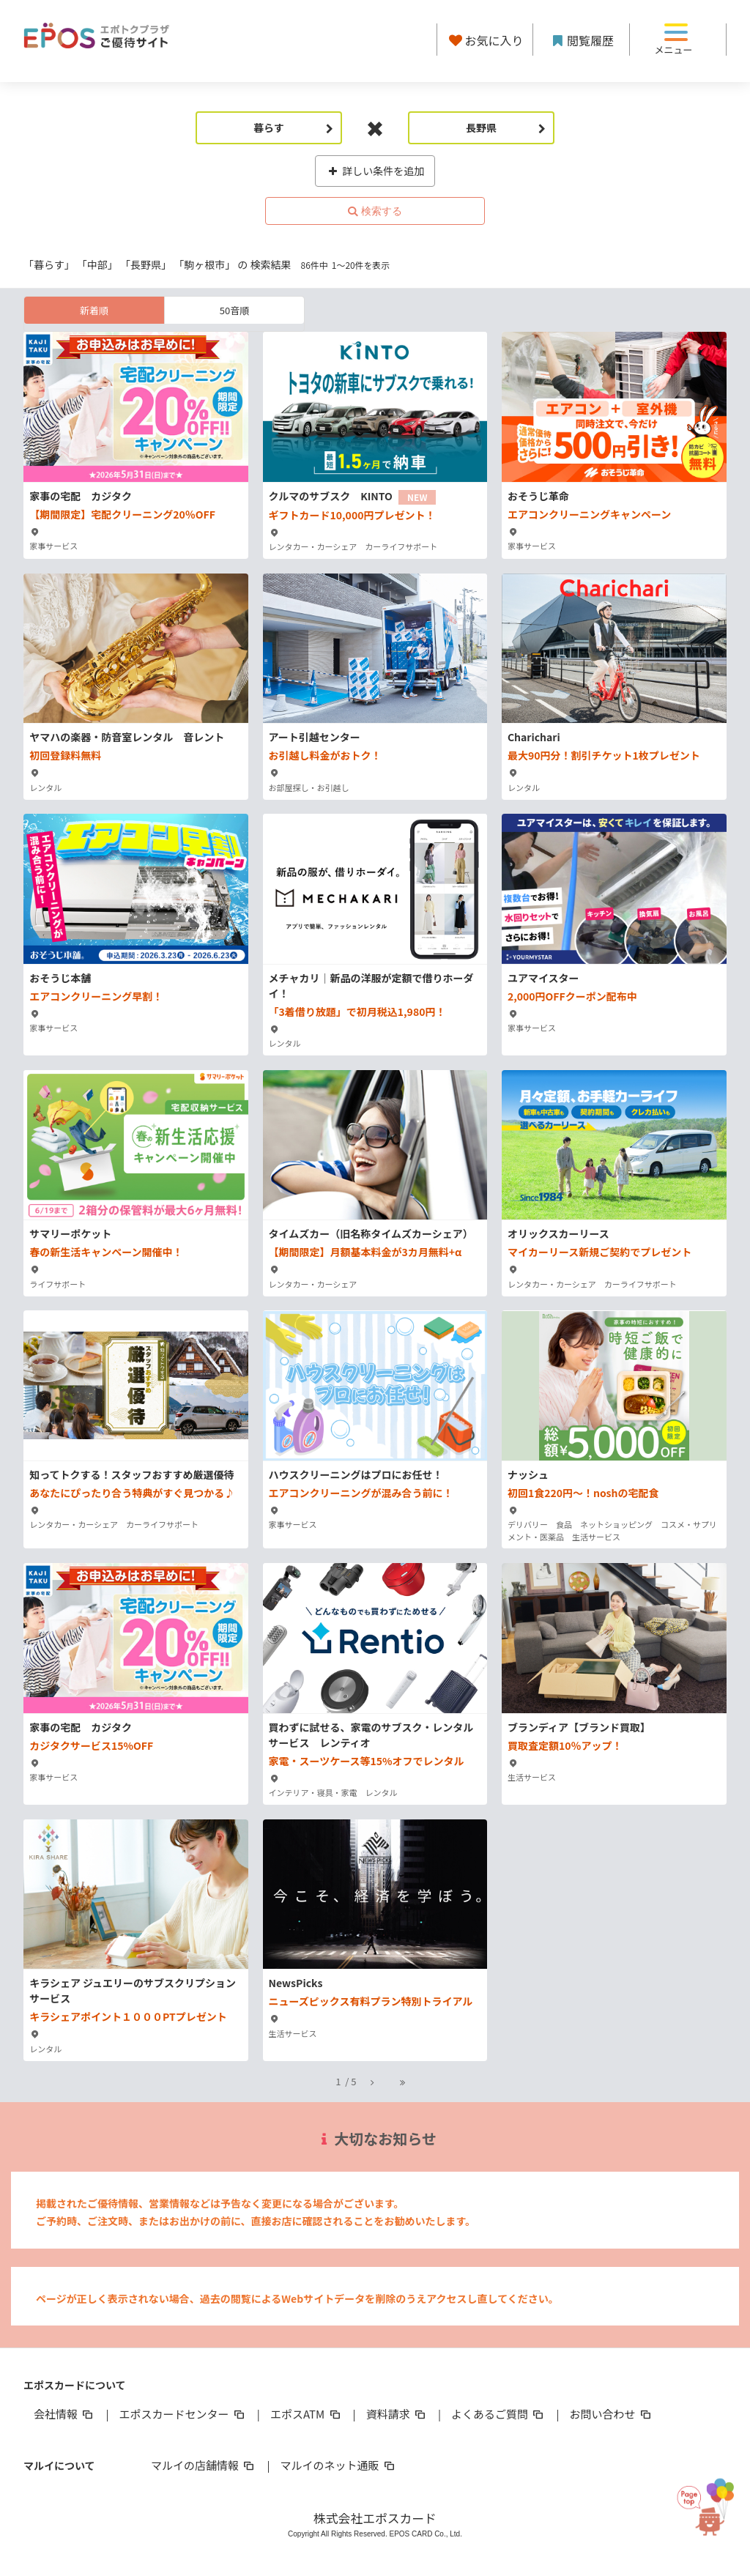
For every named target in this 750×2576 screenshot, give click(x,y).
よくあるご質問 (498, 2413)
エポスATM (306, 2413)
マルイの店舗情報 (203, 2465)
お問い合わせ (611, 2413)
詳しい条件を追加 (375, 170)
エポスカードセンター (182, 2413)
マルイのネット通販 (338, 2465)
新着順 (94, 310)
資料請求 (397, 2413)
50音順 (234, 310)
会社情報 (64, 2413)
